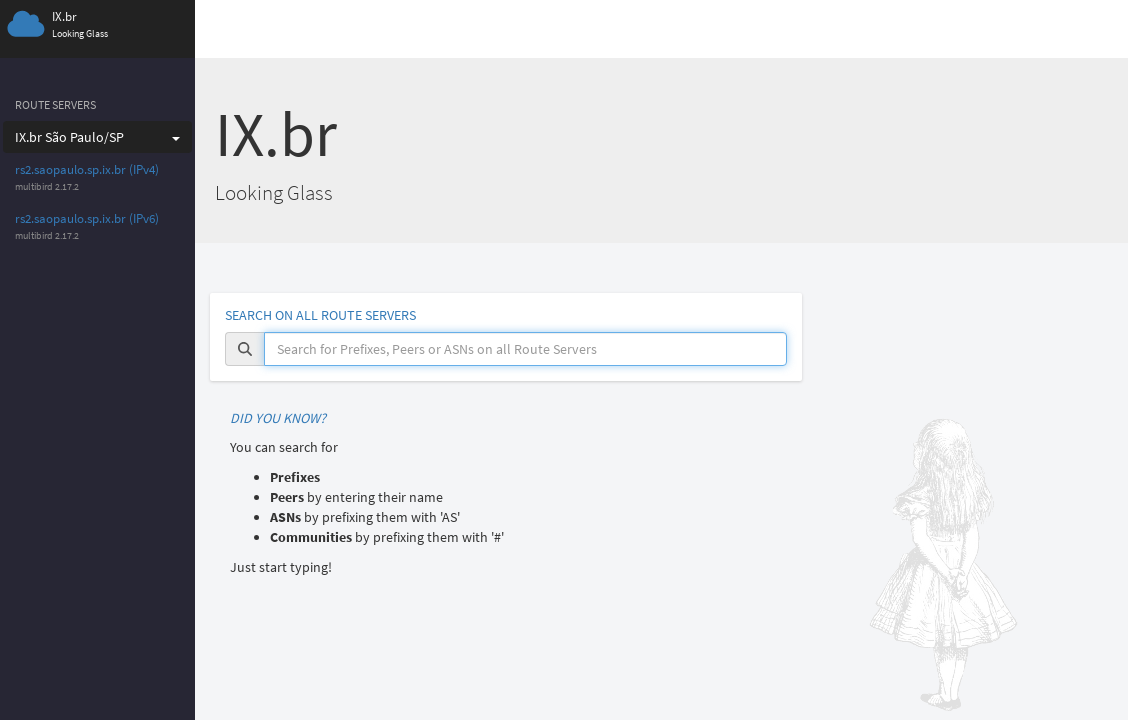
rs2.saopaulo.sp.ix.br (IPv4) (87, 169)
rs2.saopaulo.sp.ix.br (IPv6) (87, 218)
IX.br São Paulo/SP (97, 137)
